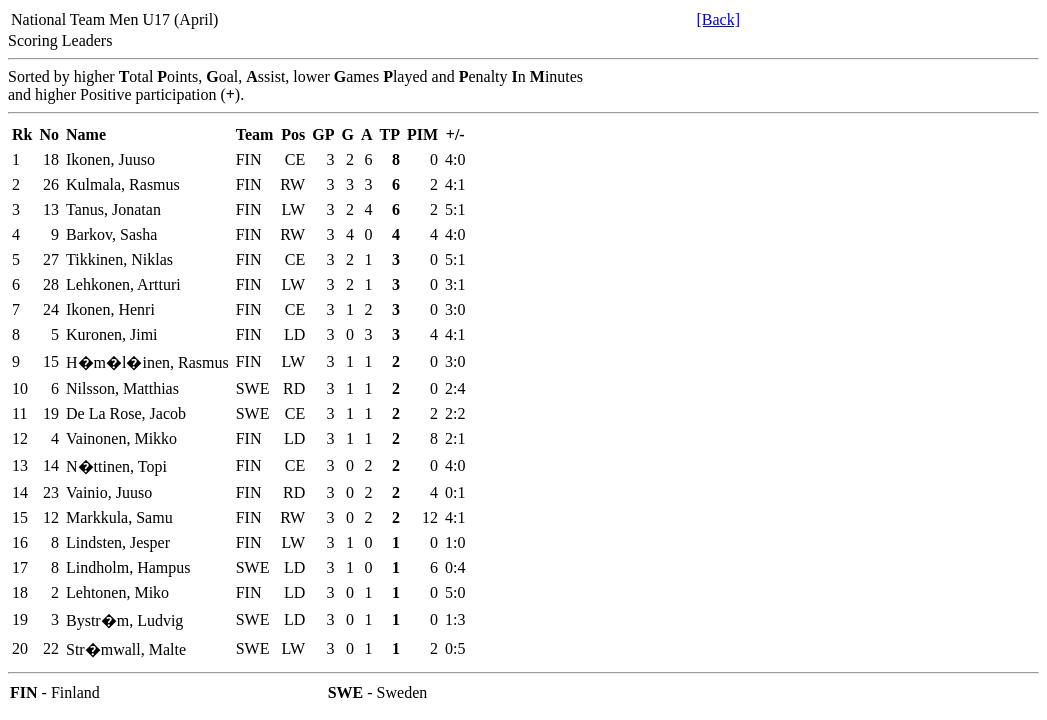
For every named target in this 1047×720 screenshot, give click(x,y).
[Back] (718, 19)
